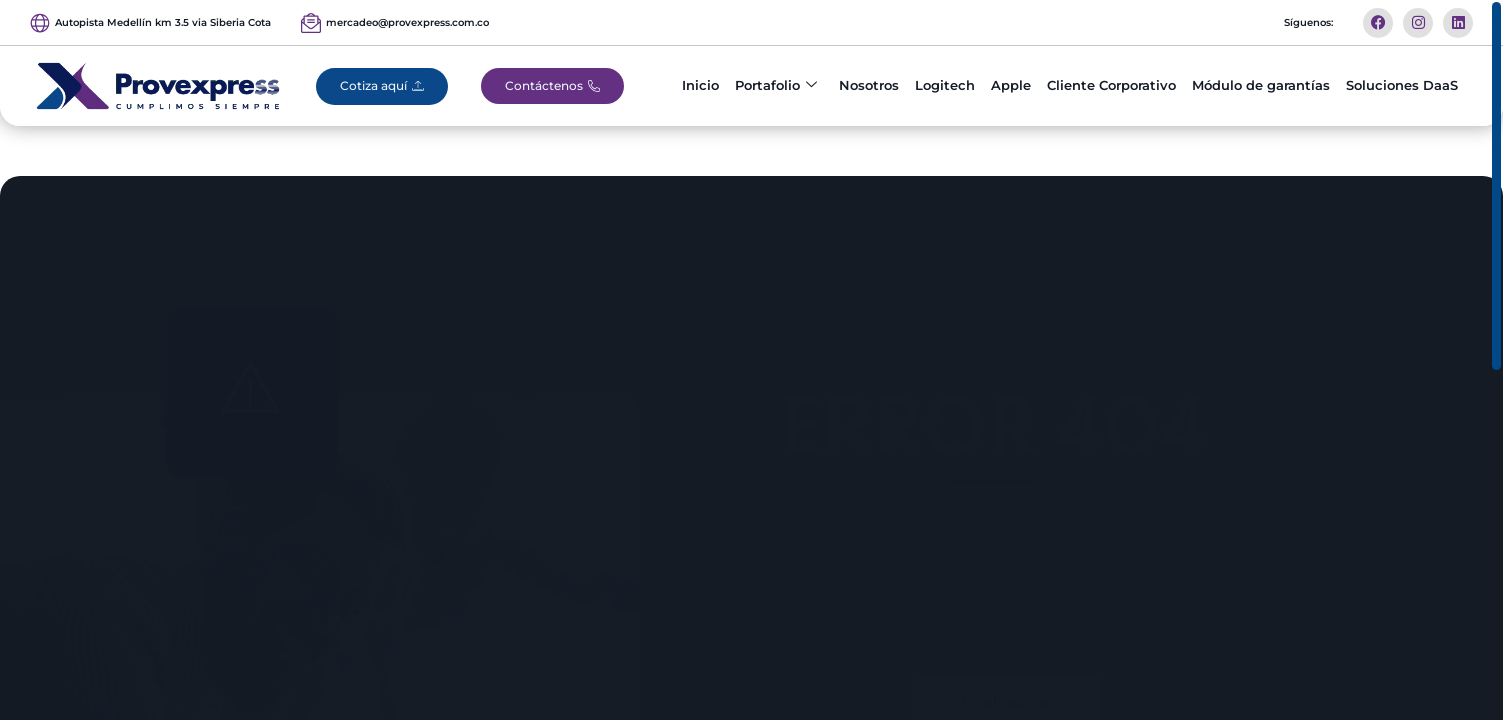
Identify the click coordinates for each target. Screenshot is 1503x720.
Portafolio (776, 86)
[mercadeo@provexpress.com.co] (311, 23)
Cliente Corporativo (1111, 85)
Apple (1011, 85)
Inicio (700, 85)
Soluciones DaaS (1402, 85)
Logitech (945, 85)
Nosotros (869, 85)
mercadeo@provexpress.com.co (407, 22)
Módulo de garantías (1261, 85)
